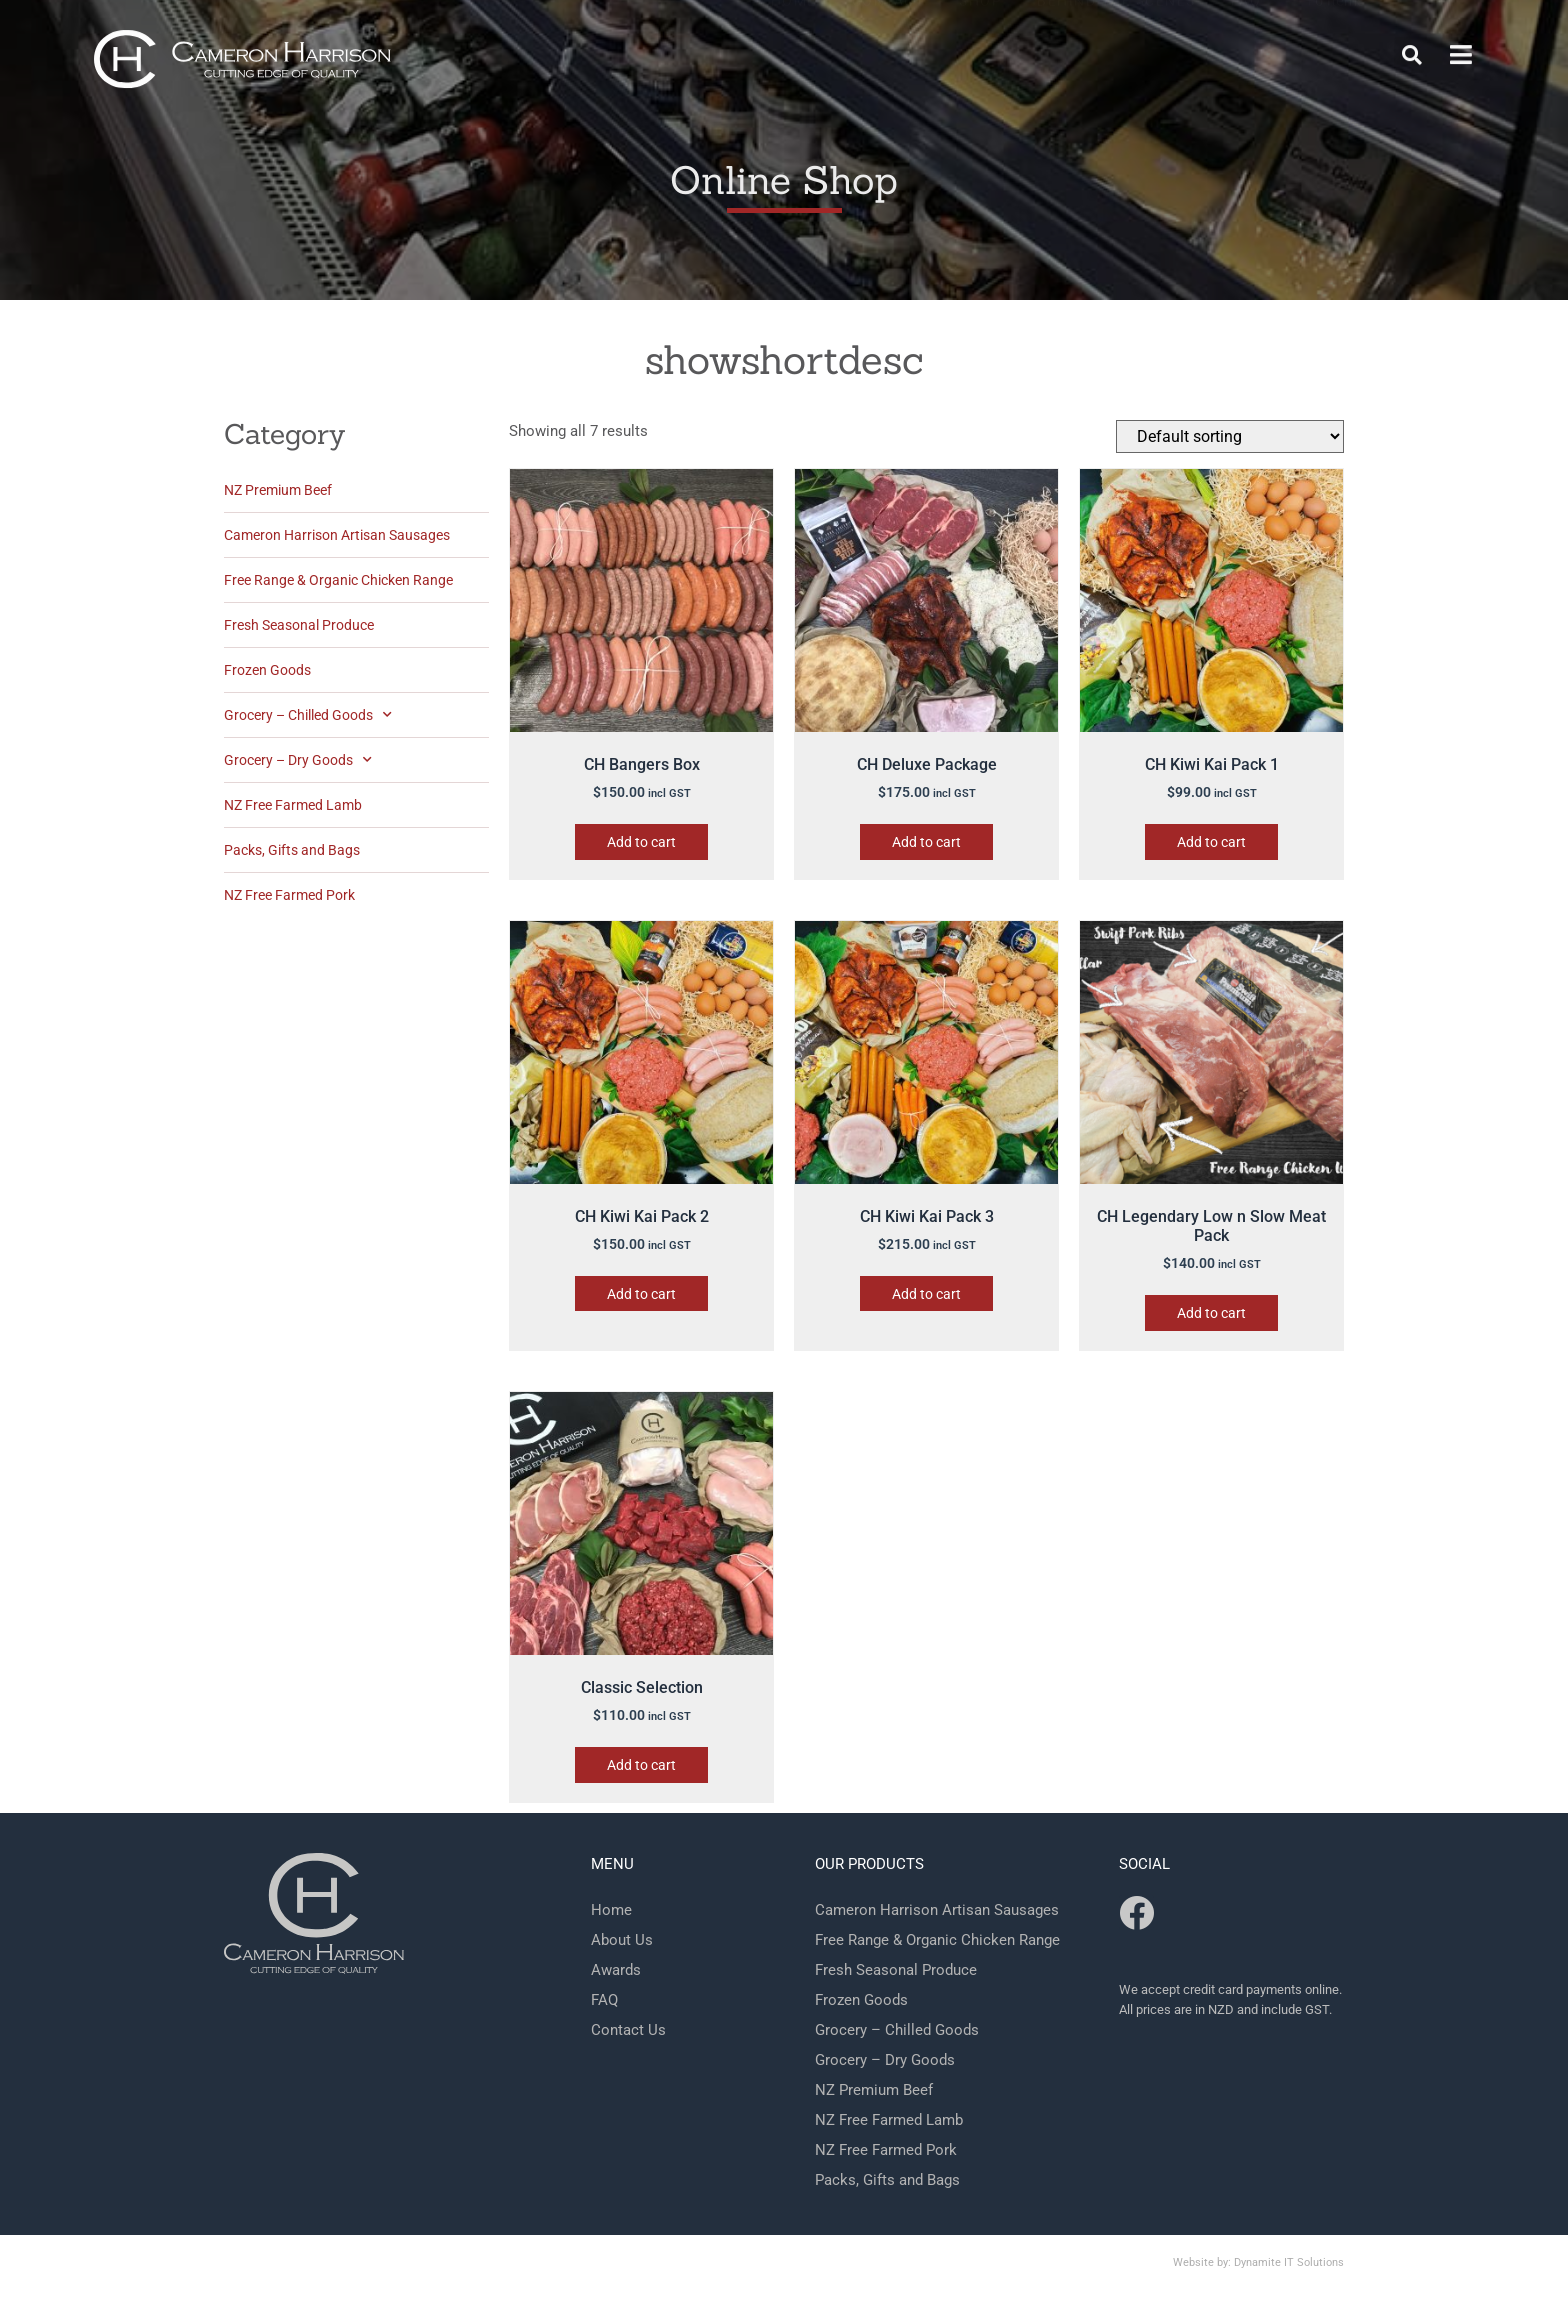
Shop (980, 43)
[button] (1412, 42)
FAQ (1246, 43)
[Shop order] (1230, 436)
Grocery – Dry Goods (298, 760)
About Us (622, 1940)
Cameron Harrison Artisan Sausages (337, 535)
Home (794, 43)
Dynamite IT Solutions (1289, 2262)
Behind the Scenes (1116, 43)
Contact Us (628, 2030)
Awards (616, 1970)
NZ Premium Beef (278, 490)
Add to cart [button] (641, 842)
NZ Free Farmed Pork (289, 895)
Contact (888, 43)
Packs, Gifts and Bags (292, 850)
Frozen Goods (267, 670)
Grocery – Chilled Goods (308, 715)
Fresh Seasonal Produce (299, 625)
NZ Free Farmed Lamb (293, 805)
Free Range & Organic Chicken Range (338, 580)
